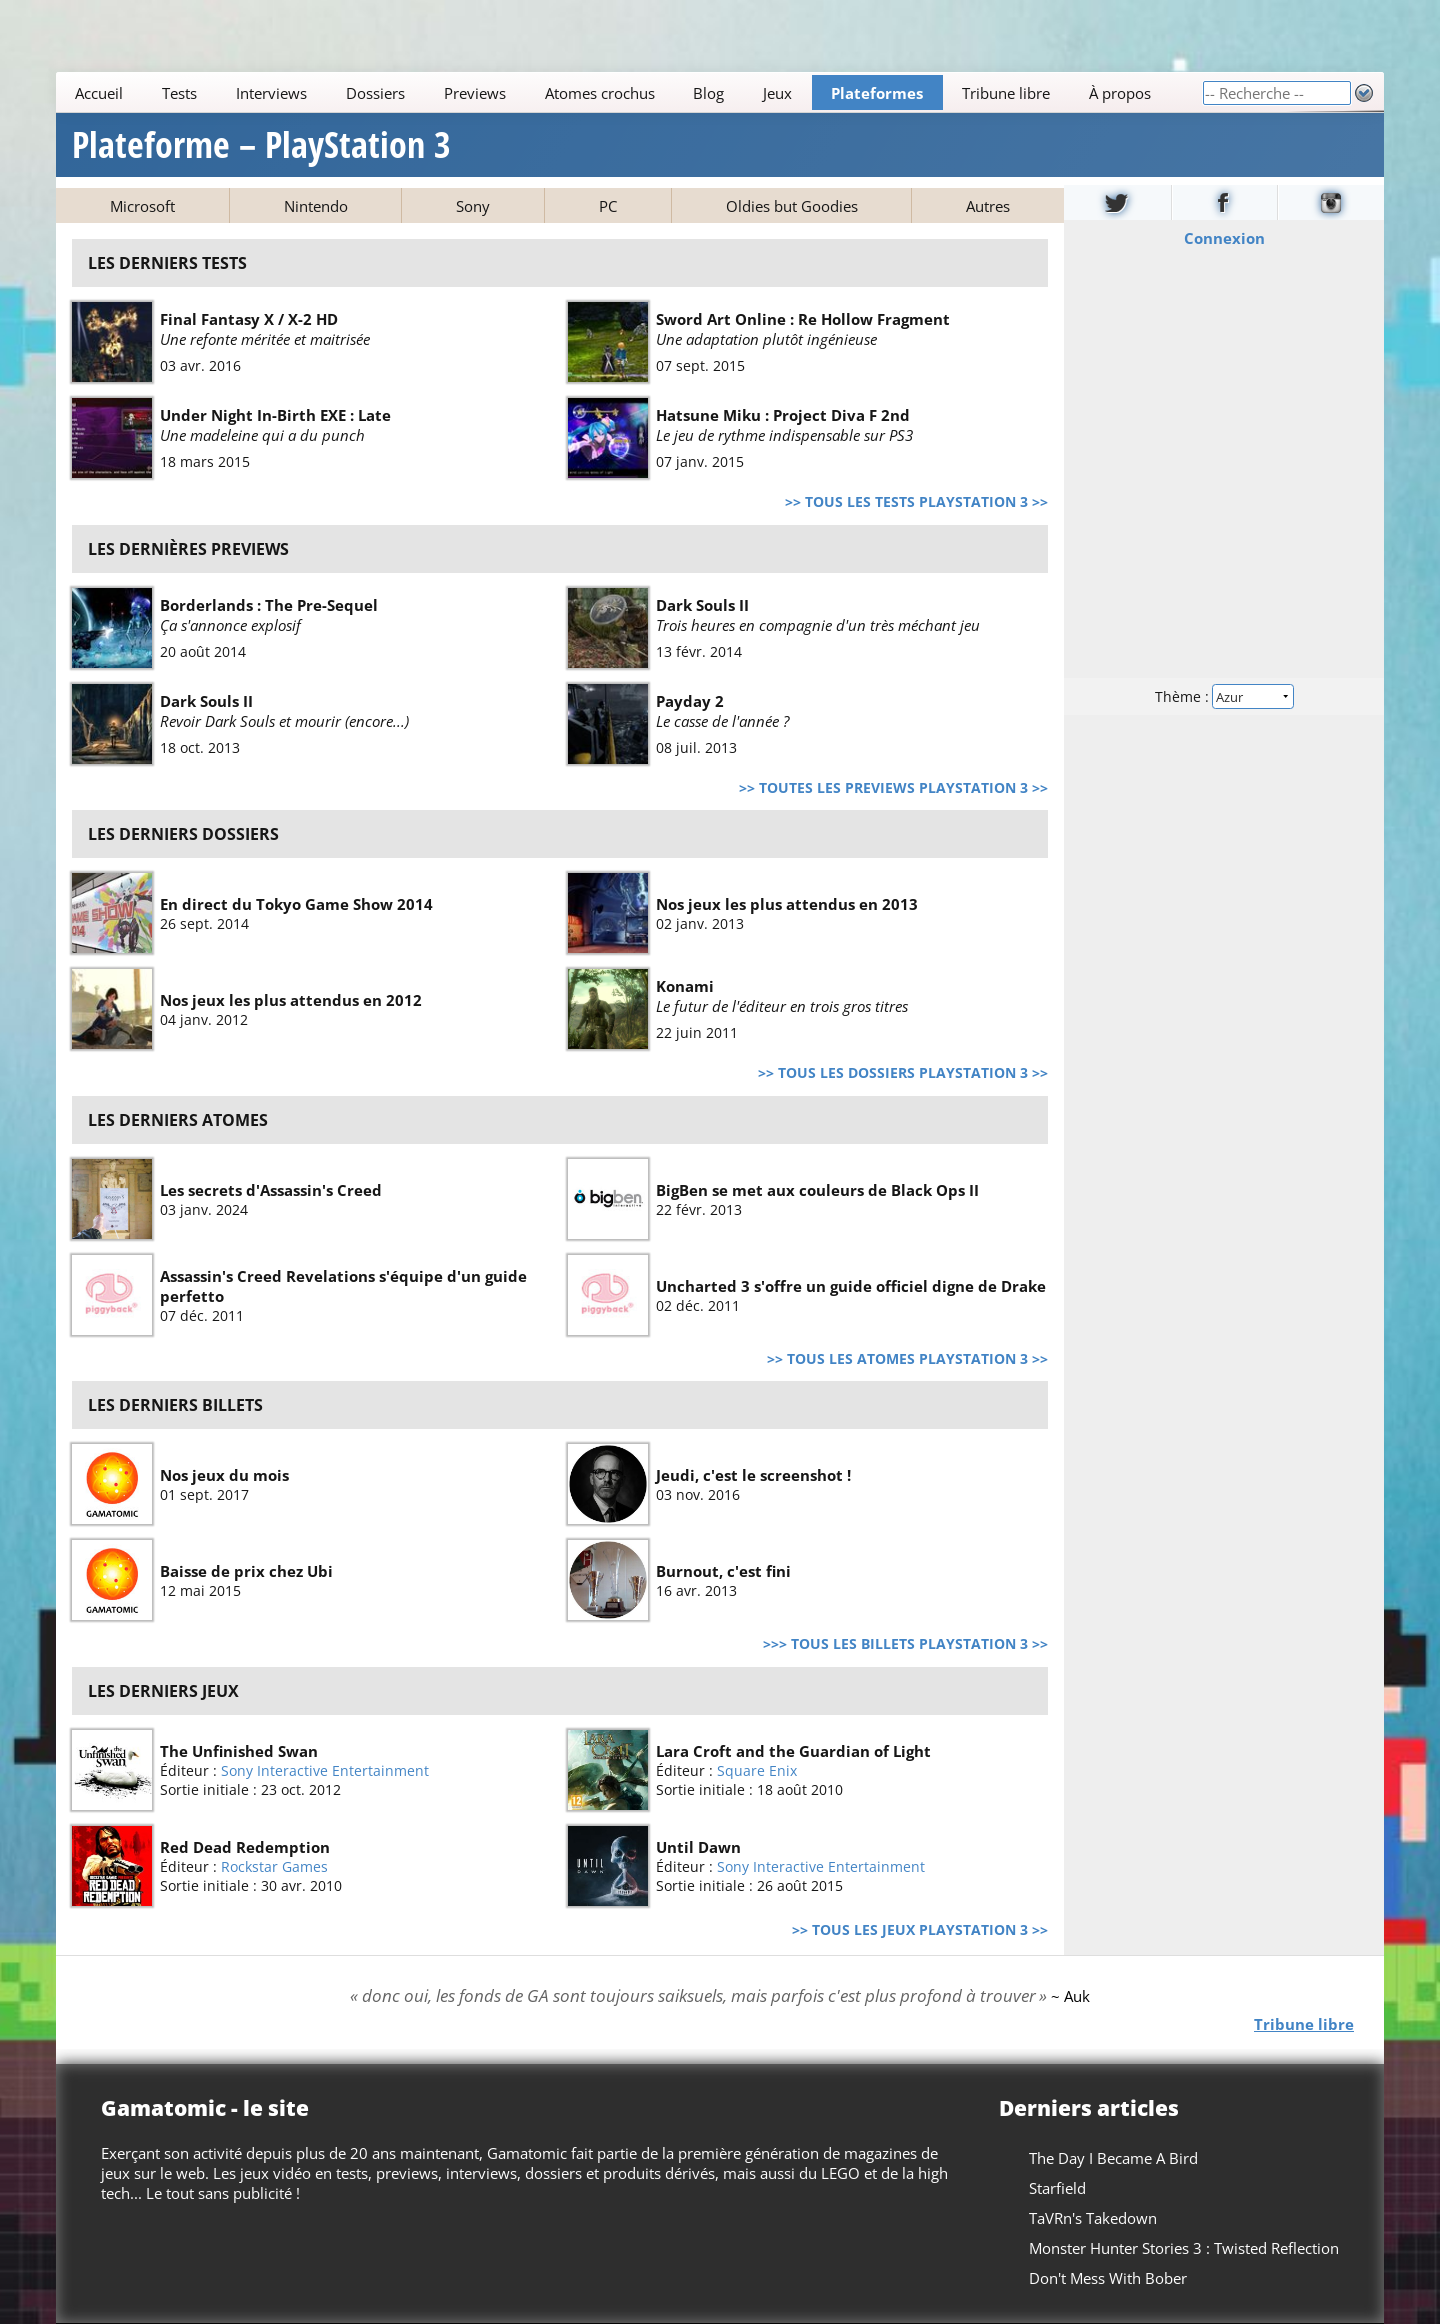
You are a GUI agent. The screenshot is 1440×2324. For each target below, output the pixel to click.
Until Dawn (698, 1847)
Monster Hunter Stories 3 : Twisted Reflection (1184, 2248)
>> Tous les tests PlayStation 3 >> (916, 502)
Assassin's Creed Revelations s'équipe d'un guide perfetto (343, 1285)
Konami (685, 986)
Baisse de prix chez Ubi (246, 1571)
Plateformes (877, 93)
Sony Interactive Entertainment (325, 1770)
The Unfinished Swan (239, 1751)
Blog (708, 93)
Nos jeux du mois (224, 1475)
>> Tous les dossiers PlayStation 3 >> (903, 1073)
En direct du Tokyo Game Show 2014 (296, 904)
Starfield (1057, 2188)
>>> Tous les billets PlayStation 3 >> (905, 1644)
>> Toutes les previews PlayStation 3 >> (893, 788)
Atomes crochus (600, 93)
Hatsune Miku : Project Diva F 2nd (783, 415)
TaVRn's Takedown (1093, 2218)
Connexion (1224, 238)
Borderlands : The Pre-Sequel (269, 605)
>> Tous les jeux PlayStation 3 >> (920, 1930)
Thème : (1224, 696)
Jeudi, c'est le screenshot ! (753, 1475)
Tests (179, 93)
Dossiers (375, 93)
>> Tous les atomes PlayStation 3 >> (907, 1359)
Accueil (99, 93)
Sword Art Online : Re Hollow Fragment (803, 319)
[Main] (629, 92)
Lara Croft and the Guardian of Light (793, 1751)
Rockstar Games (274, 1866)
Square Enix (757, 1770)
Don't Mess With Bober (1108, 2278)
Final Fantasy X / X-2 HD (249, 319)
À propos (1120, 93)
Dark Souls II (702, 605)
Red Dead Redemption (245, 1847)
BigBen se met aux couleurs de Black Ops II (817, 1189)
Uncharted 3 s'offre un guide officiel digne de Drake (851, 1285)
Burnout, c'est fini (723, 1571)
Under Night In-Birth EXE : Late (275, 415)
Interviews (271, 93)
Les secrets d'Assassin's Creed (271, 1189)
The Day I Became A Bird (1113, 2158)
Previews (475, 93)
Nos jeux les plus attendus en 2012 (291, 1000)
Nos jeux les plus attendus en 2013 (787, 904)
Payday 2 (690, 701)
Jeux (777, 93)
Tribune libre (1006, 93)
